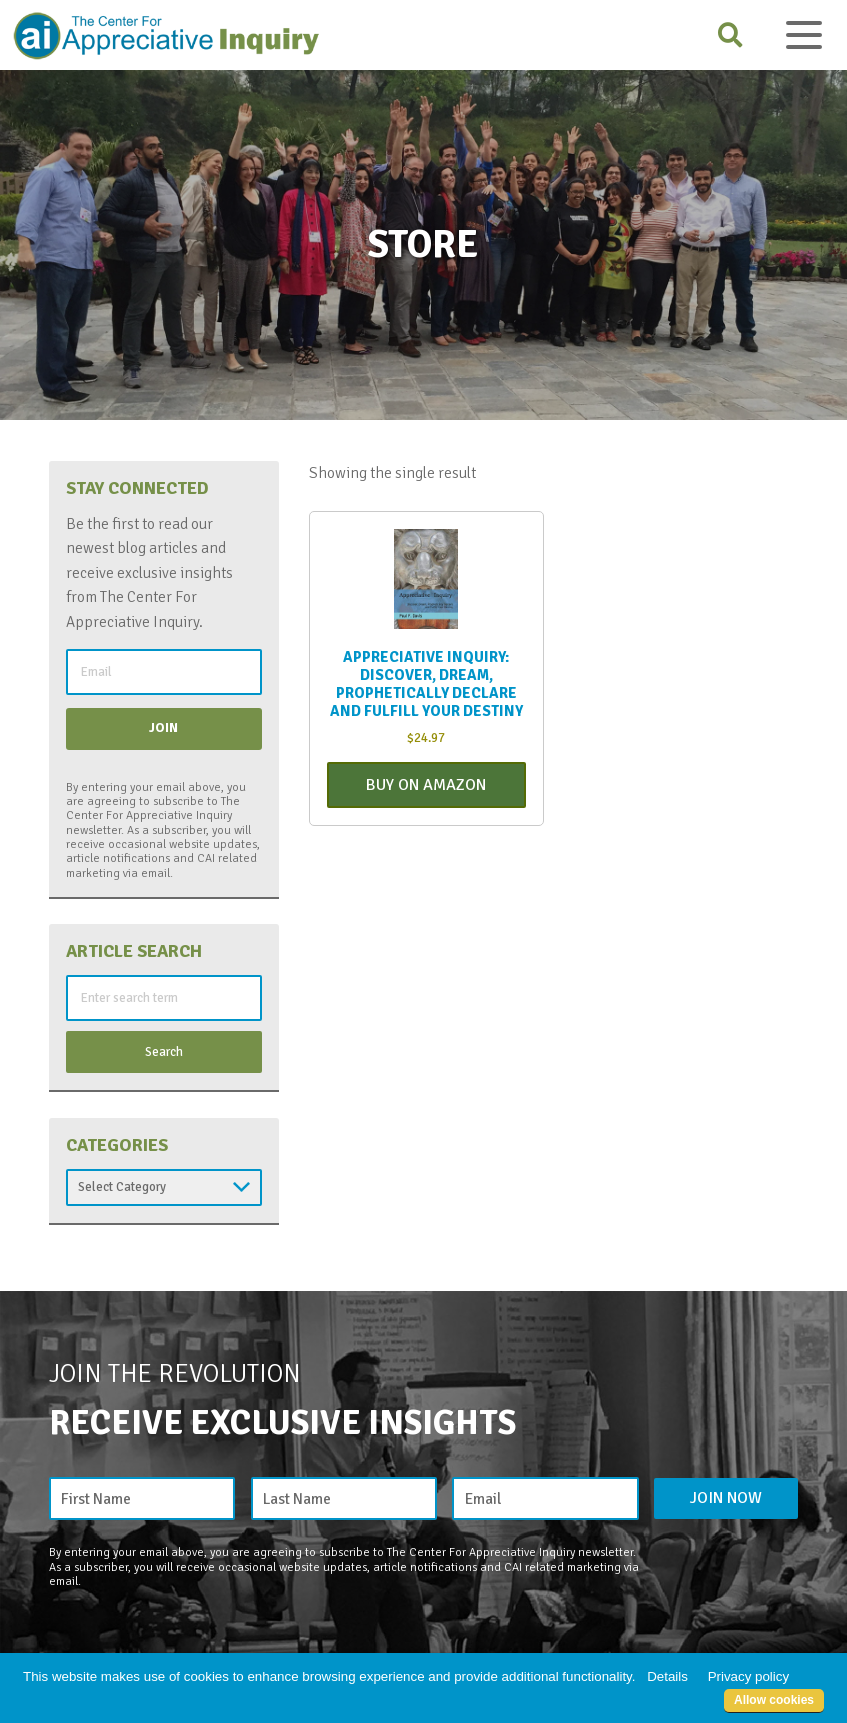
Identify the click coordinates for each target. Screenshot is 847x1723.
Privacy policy (748, 1676)
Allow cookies (774, 1700)
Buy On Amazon (426, 785)
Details (667, 1676)
